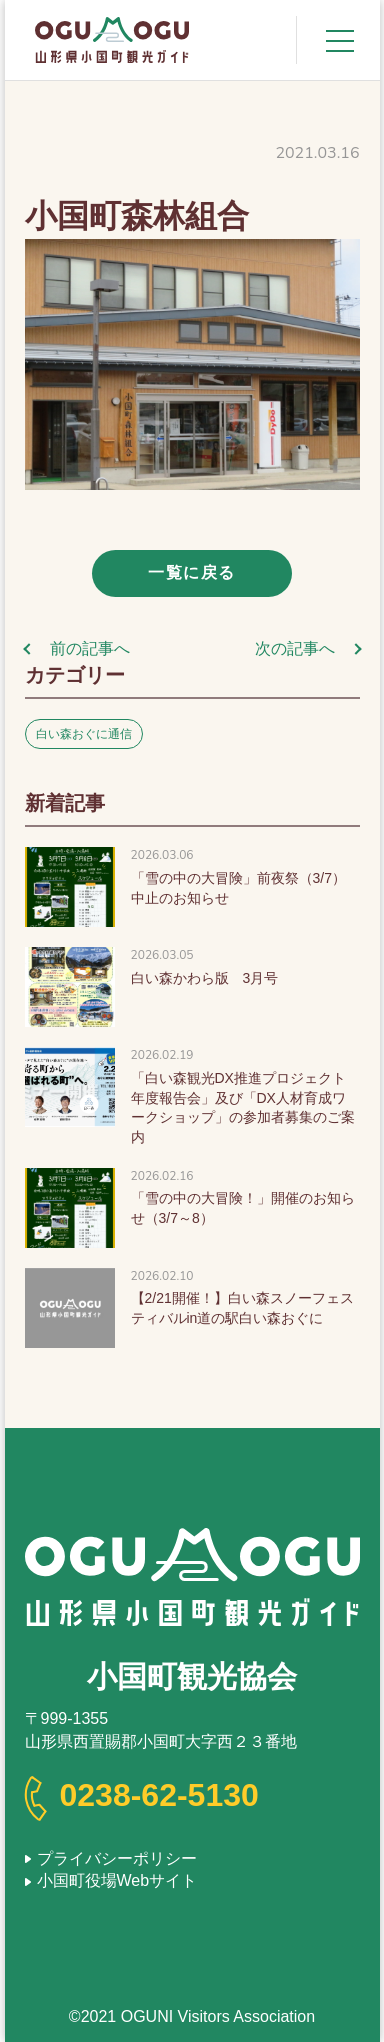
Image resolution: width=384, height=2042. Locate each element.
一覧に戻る (192, 572)
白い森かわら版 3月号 (205, 978)
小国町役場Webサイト (117, 1880)
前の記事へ (90, 648)
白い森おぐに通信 (84, 734)
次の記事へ (295, 648)
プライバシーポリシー (117, 1858)
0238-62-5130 (159, 1795)
